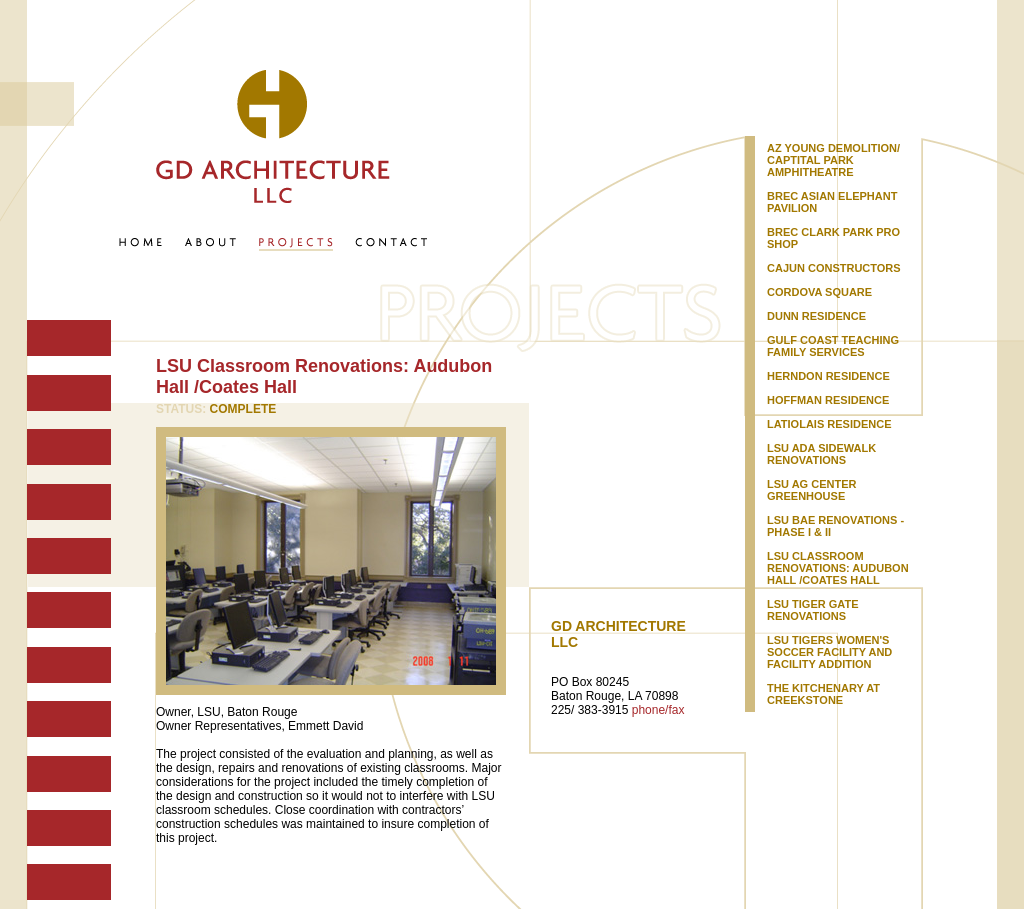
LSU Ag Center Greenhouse (811, 490)
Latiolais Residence (829, 424)
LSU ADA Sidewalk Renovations (821, 454)
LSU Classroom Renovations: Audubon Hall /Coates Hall (838, 568)
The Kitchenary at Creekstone (823, 694)
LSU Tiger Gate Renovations (812, 610)
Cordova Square (819, 292)
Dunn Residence (816, 316)
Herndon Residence (828, 376)
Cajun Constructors (834, 268)
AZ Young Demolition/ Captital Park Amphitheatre (833, 160)
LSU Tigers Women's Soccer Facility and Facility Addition (829, 652)
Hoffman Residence (828, 400)
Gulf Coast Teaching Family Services (833, 346)
